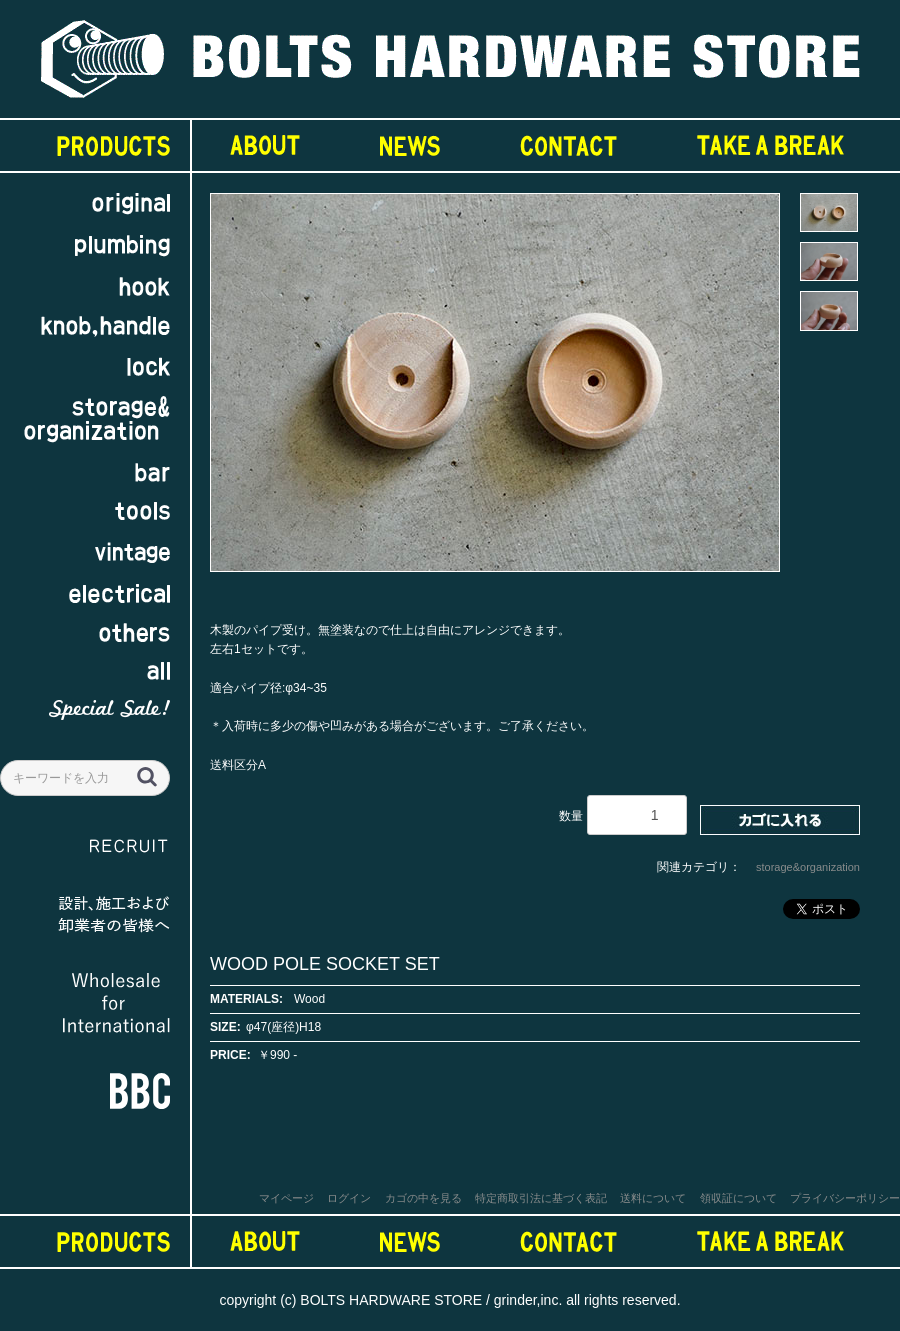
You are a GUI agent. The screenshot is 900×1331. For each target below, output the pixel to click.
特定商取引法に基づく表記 (541, 1198)
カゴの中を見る (423, 1198)
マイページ (286, 1198)
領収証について (738, 1198)
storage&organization (808, 867)
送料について (653, 1198)
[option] (495, 392)
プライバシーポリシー (845, 1198)
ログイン (349, 1198)
